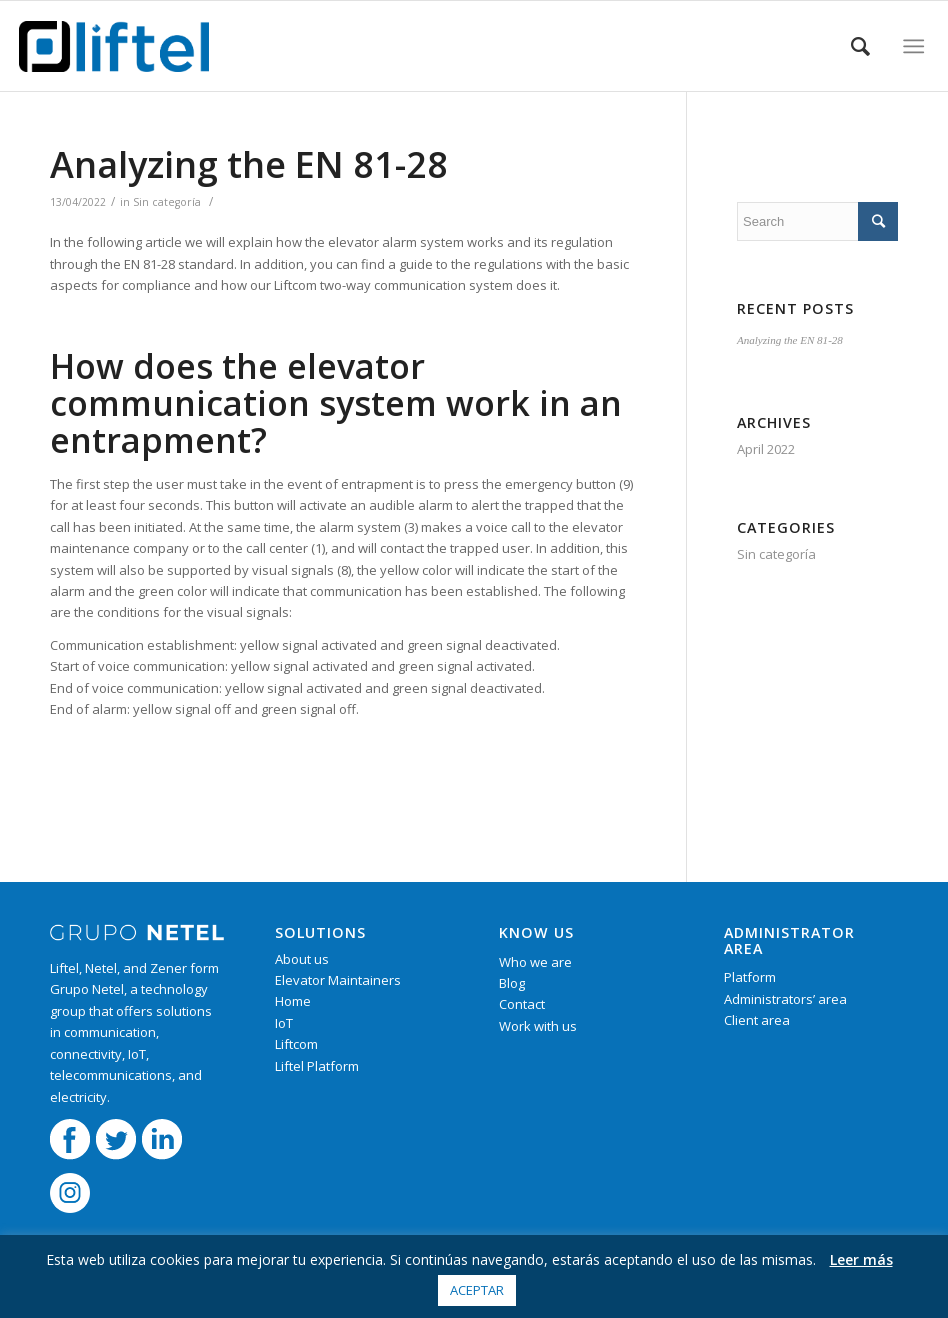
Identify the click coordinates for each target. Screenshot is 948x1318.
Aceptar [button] (477, 1290)
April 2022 (766, 449)
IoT (284, 1023)
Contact (522, 1004)
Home (293, 1001)
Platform (750, 977)
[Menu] (913, 46)
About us (302, 959)
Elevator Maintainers (338, 980)
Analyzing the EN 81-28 (249, 164)
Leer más (861, 1259)
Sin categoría (167, 202)
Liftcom (296, 1044)
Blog (512, 983)
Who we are (535, 962)
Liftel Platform (317, 1066)
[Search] (860, 46)
